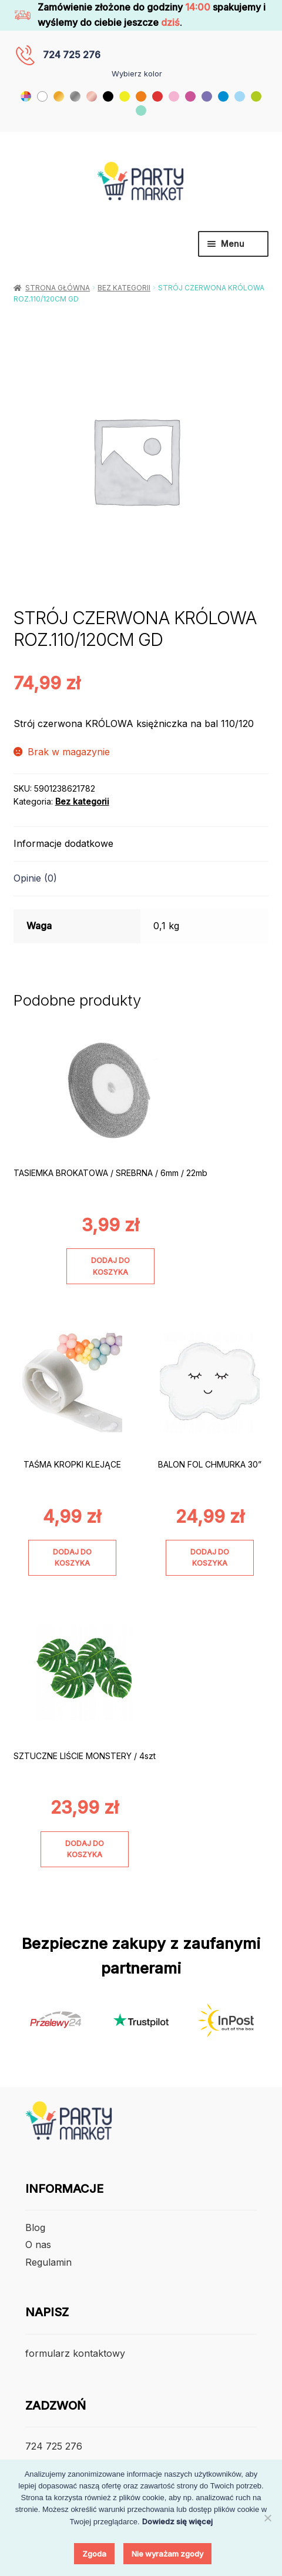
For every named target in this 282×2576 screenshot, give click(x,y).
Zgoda (94, 2553)
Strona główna (57, 287)
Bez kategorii (124, 287)
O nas (38, 2244)
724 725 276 (71, 55)
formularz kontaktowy (75, 2353)
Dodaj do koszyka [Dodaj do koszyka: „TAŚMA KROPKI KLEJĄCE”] (72, 1557)
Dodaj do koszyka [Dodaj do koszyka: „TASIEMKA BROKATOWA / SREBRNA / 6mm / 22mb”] (110, 1266)
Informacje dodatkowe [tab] (63, 843)
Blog (35, 2227)
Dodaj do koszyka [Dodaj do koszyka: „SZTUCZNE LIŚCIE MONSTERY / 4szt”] (84, 1849)
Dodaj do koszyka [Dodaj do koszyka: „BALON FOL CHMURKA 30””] (209, 1557)
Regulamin (48, 2262)
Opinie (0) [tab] (35, 878)
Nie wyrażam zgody (167, 2553)
